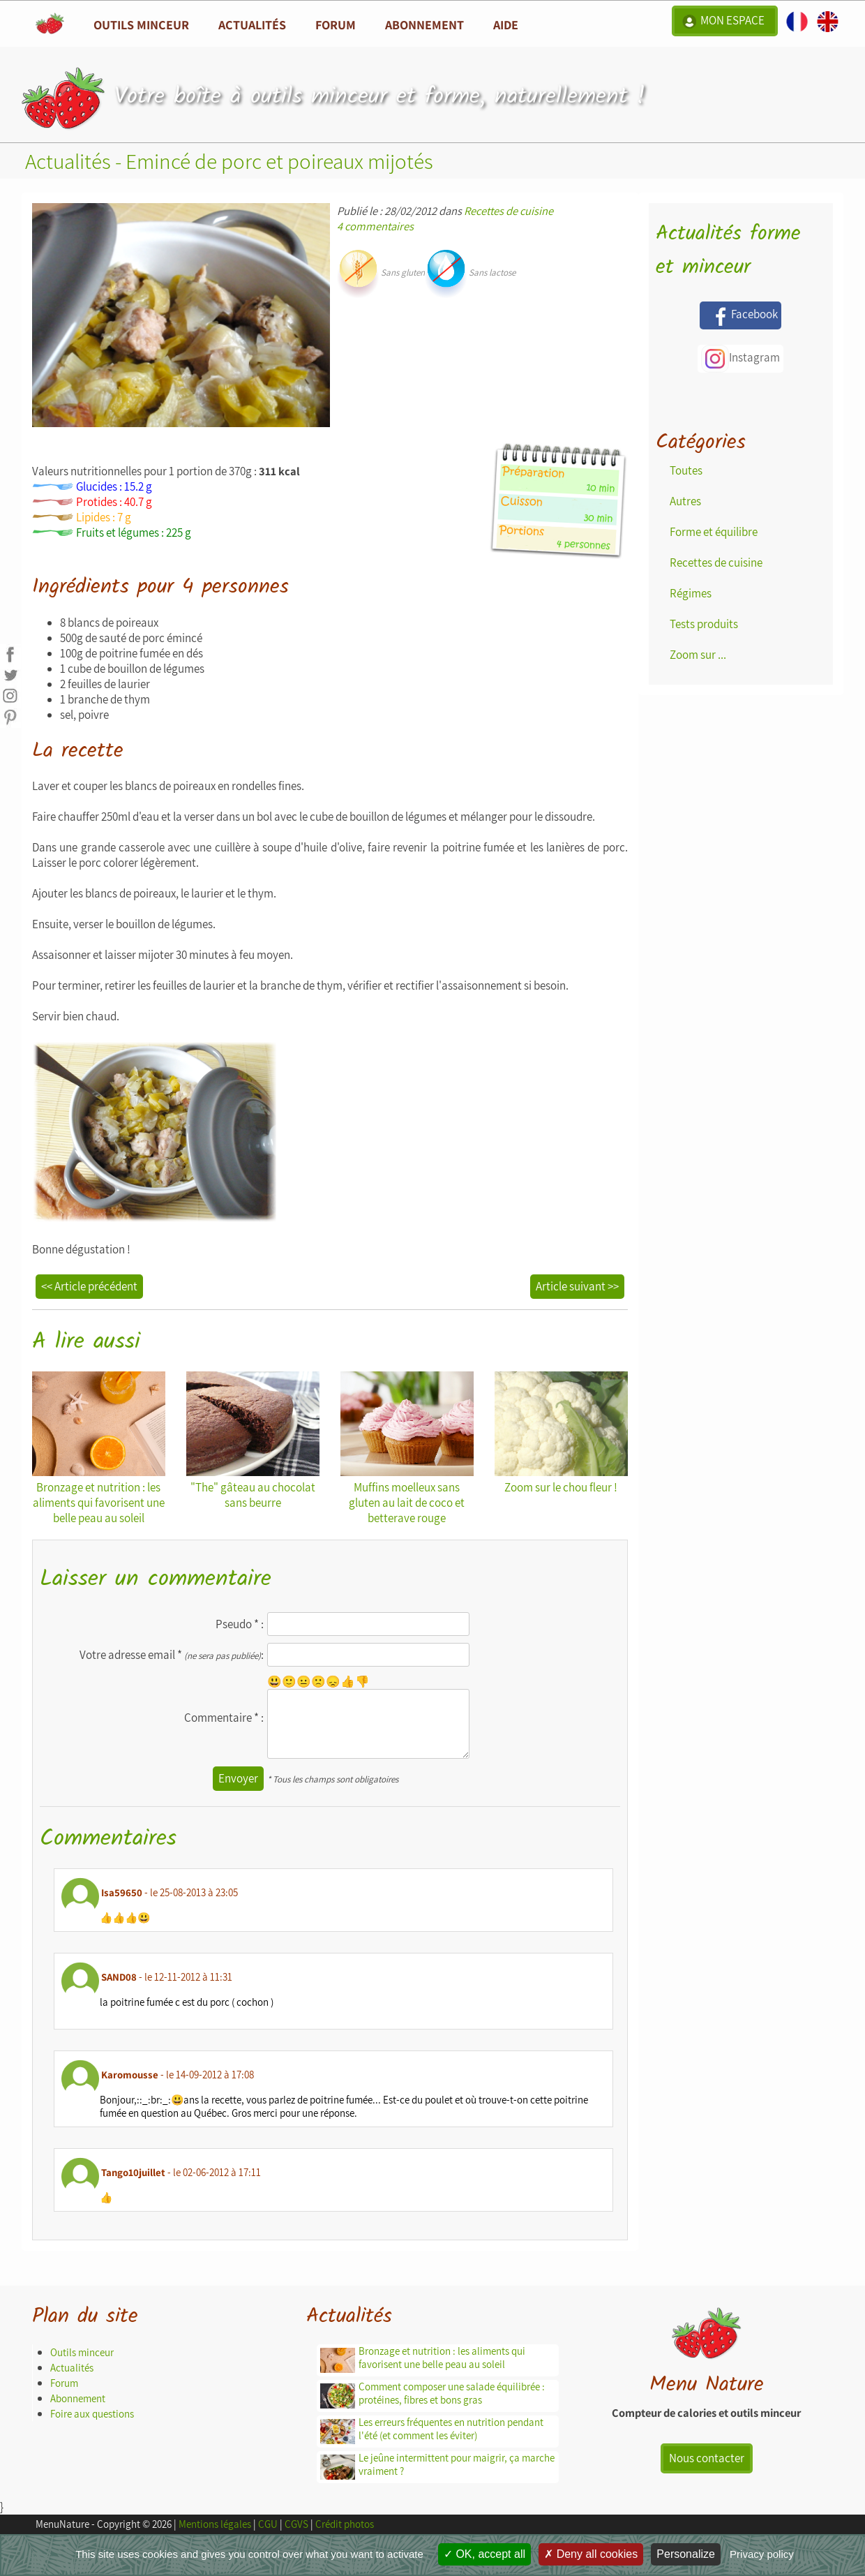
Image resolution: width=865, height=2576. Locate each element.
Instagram (740, 359)
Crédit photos (344, 2524)
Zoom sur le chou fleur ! (561, 1433)
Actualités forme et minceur (728, 250)
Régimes (691, 593)
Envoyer (238, 1778)
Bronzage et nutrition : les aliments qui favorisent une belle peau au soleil (98, 1448)
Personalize (685, 2554)
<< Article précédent (89, 1286)
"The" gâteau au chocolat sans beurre (252, 1440)
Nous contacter (706, 2458)
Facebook (740, 315)
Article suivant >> (577, 1286)
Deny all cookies (591, 2554)
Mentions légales (215, 2524)
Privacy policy (762, 2554)
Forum (335, 24)
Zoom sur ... (698, 654)
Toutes (686, 470)
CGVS (296, 2524)
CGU (268, 2524)
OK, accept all (484, 2554)
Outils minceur (82, 2352)
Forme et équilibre (714, 531)
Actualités (71, 2367)
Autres (685, 501)
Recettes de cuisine (508, 210)
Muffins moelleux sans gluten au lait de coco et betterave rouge (407, 1448)
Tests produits (704, 624)
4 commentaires (375, 226)
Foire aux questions (92, 2413)
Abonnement (424, 24)
